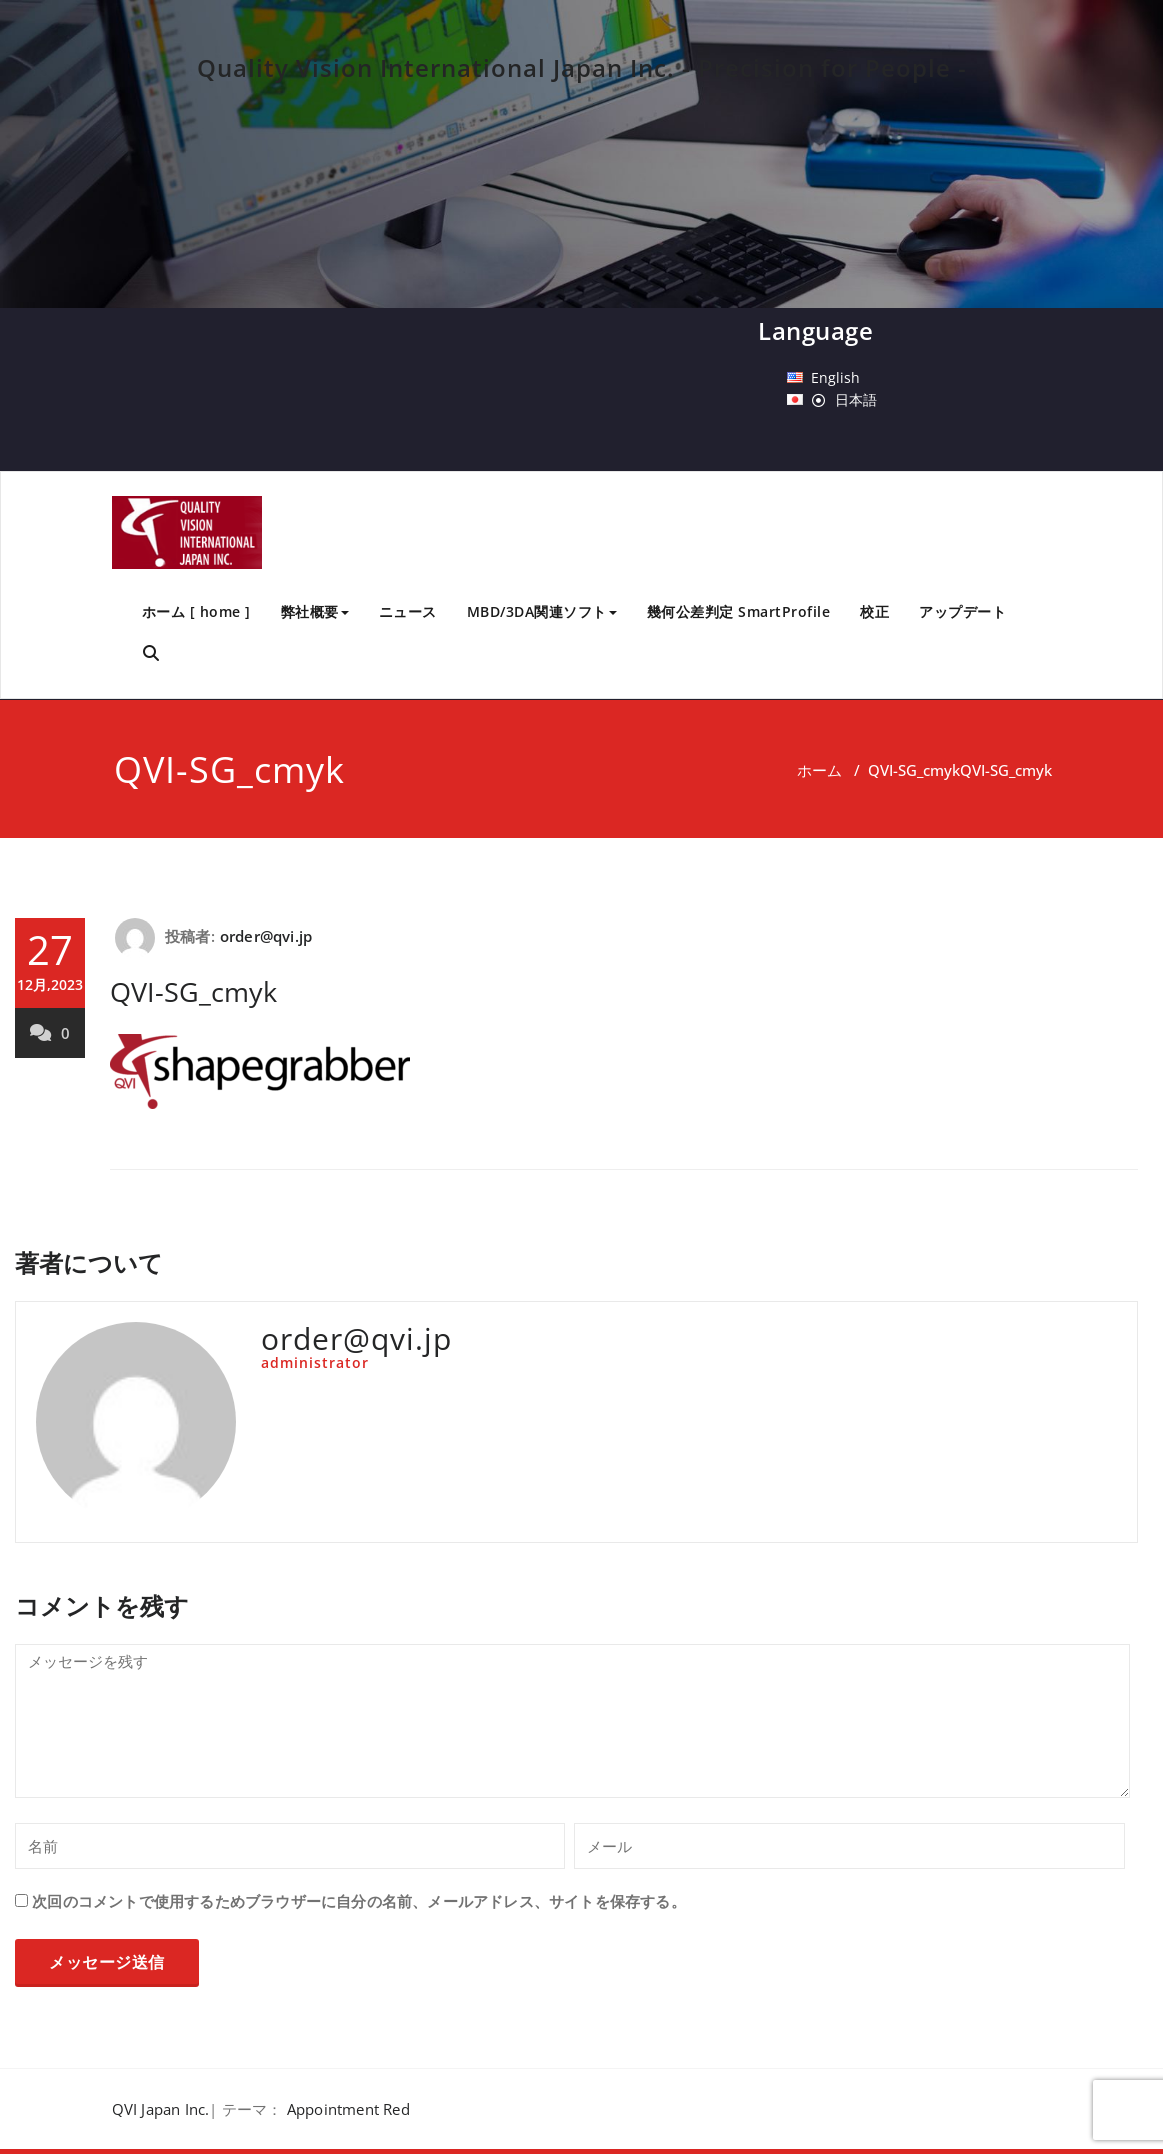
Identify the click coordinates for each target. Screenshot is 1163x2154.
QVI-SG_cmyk (914, 770)
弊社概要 (315, 611)
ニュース (408, 611)
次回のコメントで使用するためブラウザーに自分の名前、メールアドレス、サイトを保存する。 (359, 1901)
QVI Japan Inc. (161, 2109)
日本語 (856, 399)
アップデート (962, 611)
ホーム (819, 770)
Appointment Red (348, 2109)
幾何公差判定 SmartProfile (739, 611)
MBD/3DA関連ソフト (542, 611)
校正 (874, 611)
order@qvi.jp (266, 936)
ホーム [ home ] (196, 611)
